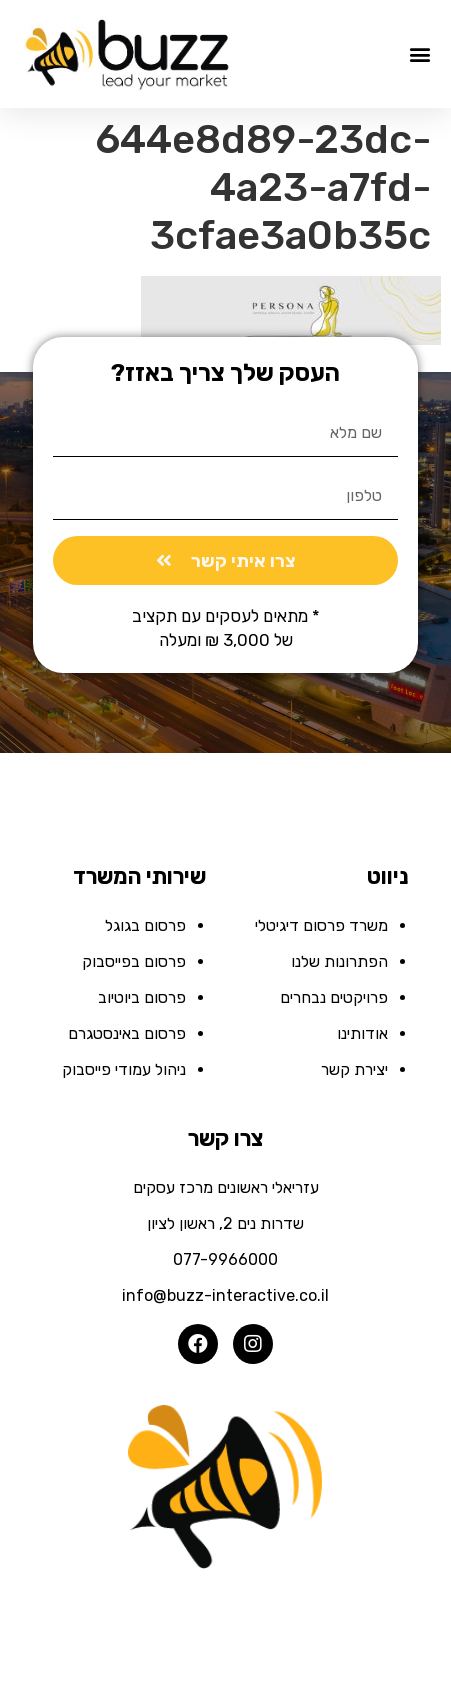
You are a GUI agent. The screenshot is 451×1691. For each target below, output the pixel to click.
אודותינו (362, 1033)
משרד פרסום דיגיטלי (321, 925)
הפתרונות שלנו (339, 961)
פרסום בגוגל (145, 925)
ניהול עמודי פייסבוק (124, 1069)
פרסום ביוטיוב (142, 997)
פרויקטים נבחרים (334, 997)
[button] (419, 54)
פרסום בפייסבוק (134, 961)
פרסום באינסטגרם (127, 1033)
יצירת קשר (354, 1069)
